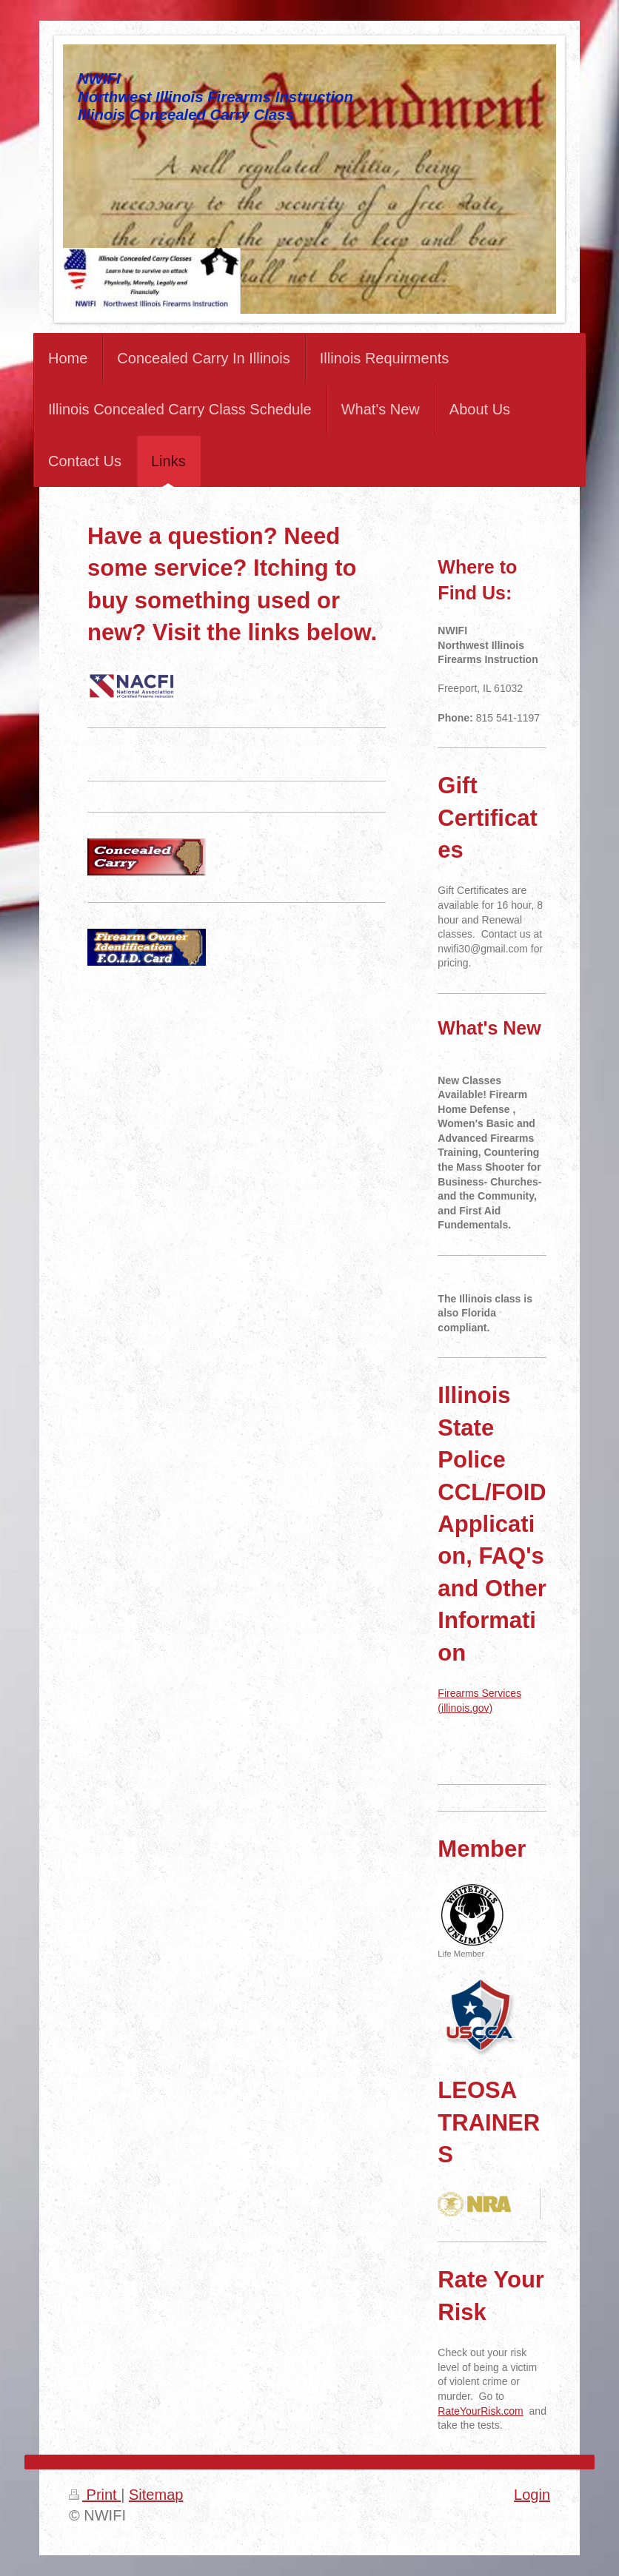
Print (95, 2494)
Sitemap (156, 2494)
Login (532, 2494)
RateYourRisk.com (480, 2411)
